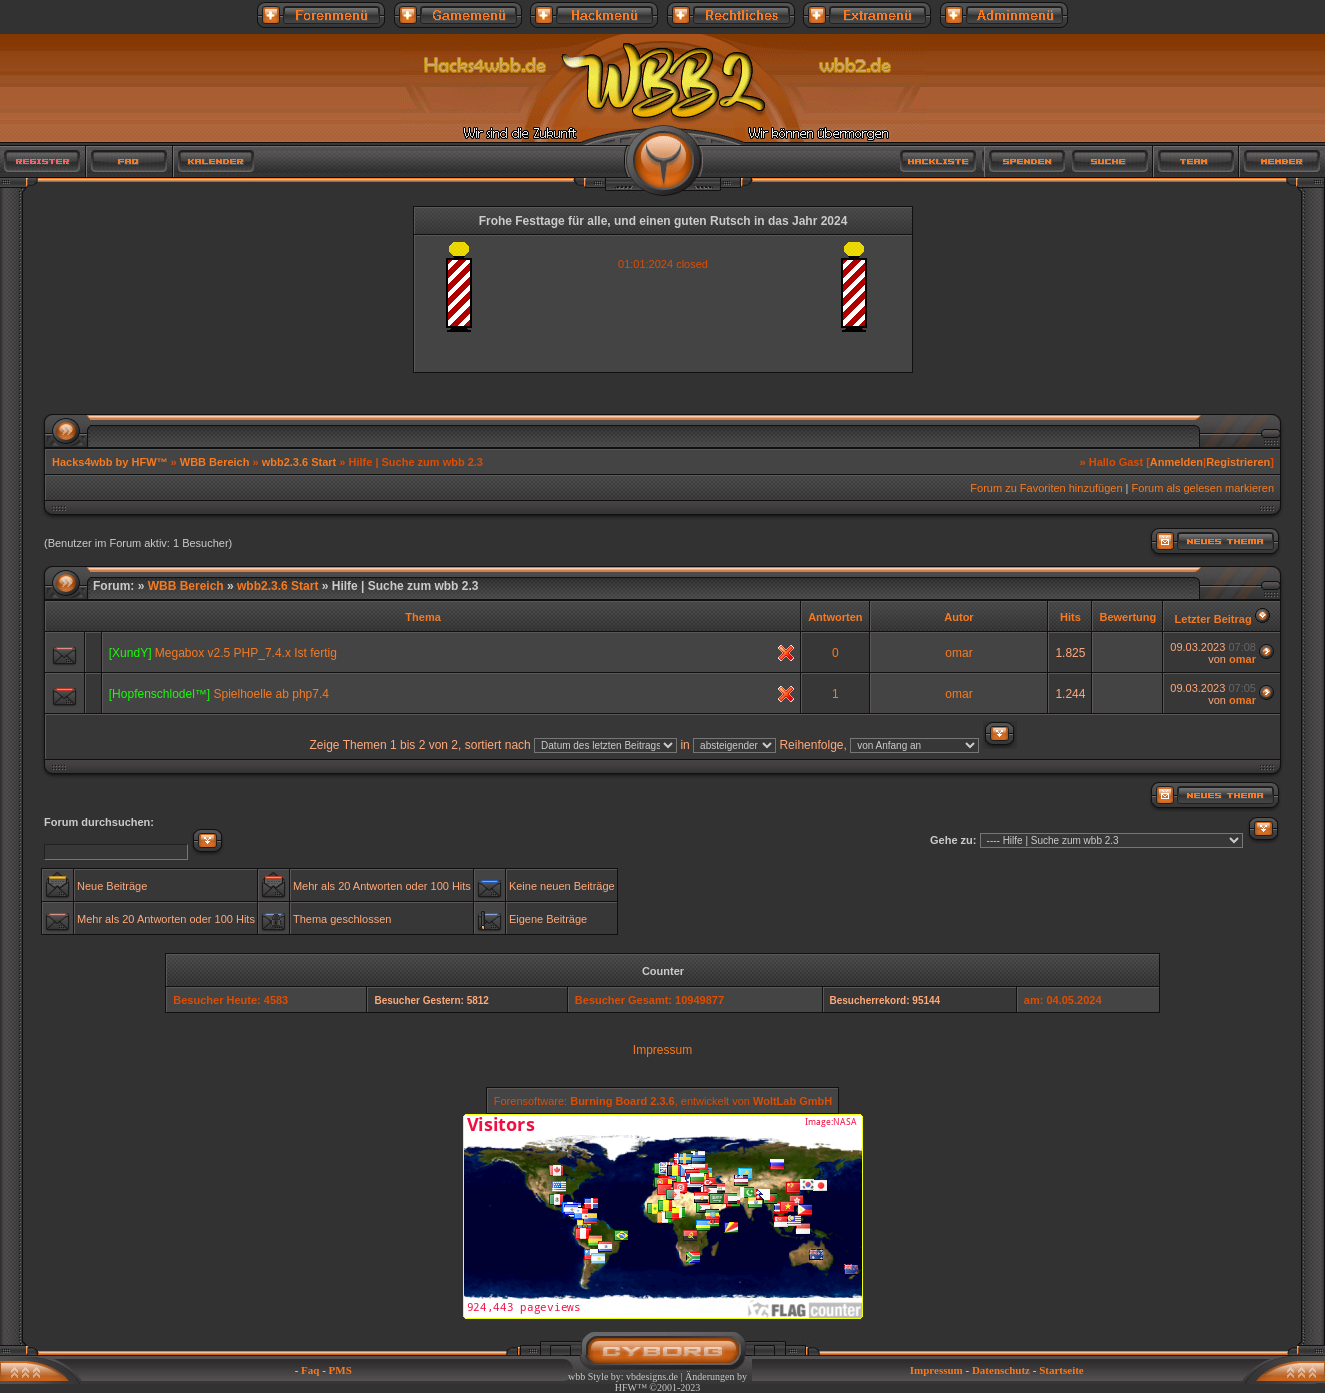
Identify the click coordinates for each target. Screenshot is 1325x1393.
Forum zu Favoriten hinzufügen (1046, 488)
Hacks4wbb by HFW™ (111, 462)
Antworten (835, 617)
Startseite (1061, 1370)
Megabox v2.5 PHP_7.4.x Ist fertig (246, 653)
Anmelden (1176, 462)
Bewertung (1127, 617)
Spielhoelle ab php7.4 (271, 694)
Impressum (662, 1050)
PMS (340, 1370)
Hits (1070, 617)
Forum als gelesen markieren (1203, 488)
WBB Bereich (215, 462)
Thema (422, 617)
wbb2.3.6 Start (299, 462)
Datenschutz (1001, 1370)
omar (958, 653)
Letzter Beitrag (1213, 619)
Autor (958, 617)
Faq (310, 1370)
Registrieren (1238, 462)
